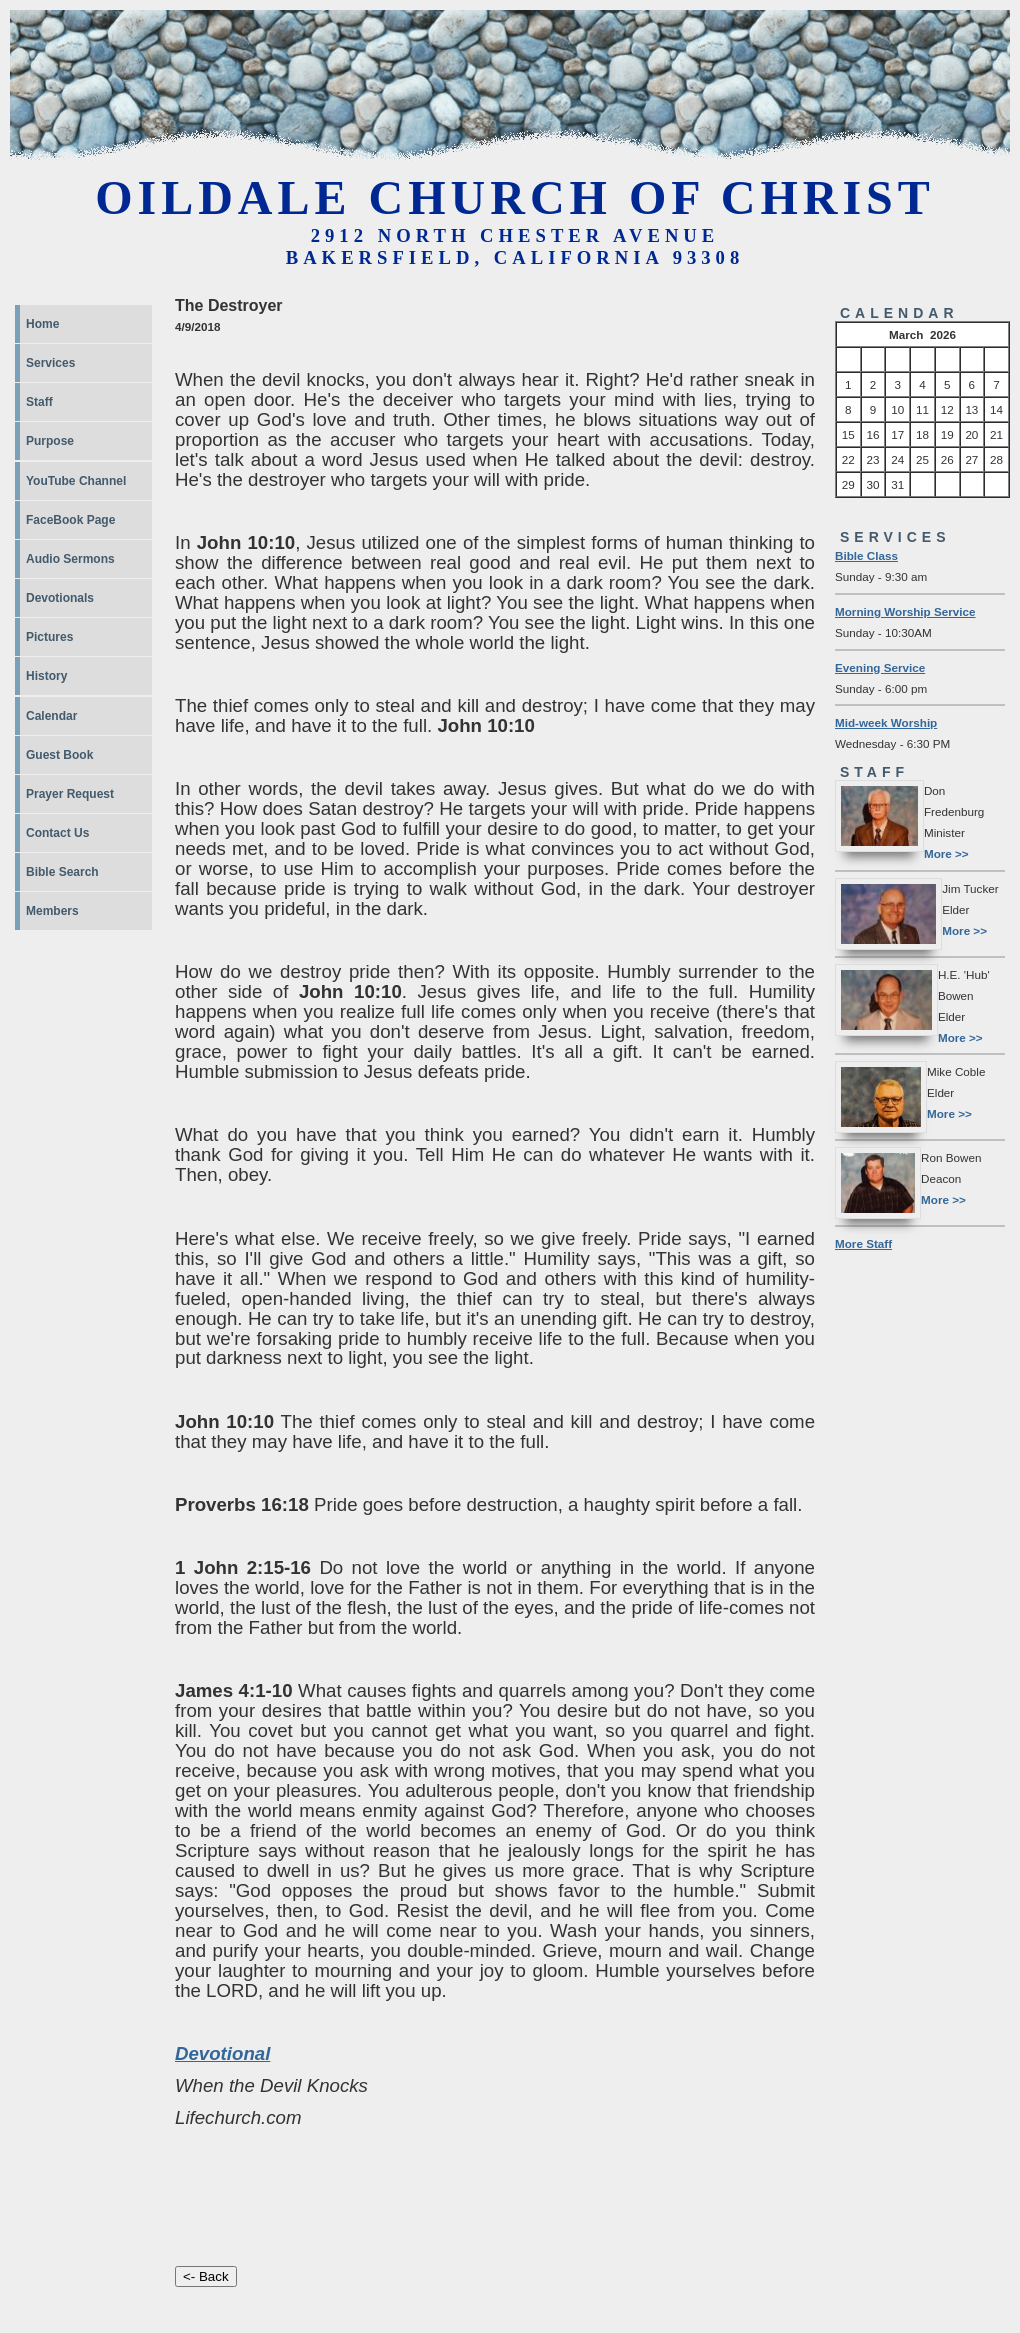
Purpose (50, 441)
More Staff (863, 1243)
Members (52, 911)
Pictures (49, 637)
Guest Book (59, 755)
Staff (39, 402)
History (46, 676)
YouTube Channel (76, 481)
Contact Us (57, 833)
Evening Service (880, 667)
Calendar (51, 716)
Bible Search (62, 872)
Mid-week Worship (886, 722)
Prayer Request (70, 794)
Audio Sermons (70, 559)
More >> (946, 853)
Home (42, 324)
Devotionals (60, 598)
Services (50, 363)
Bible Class (866, 555)
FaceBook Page (70, 520)
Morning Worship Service (905, 611)
